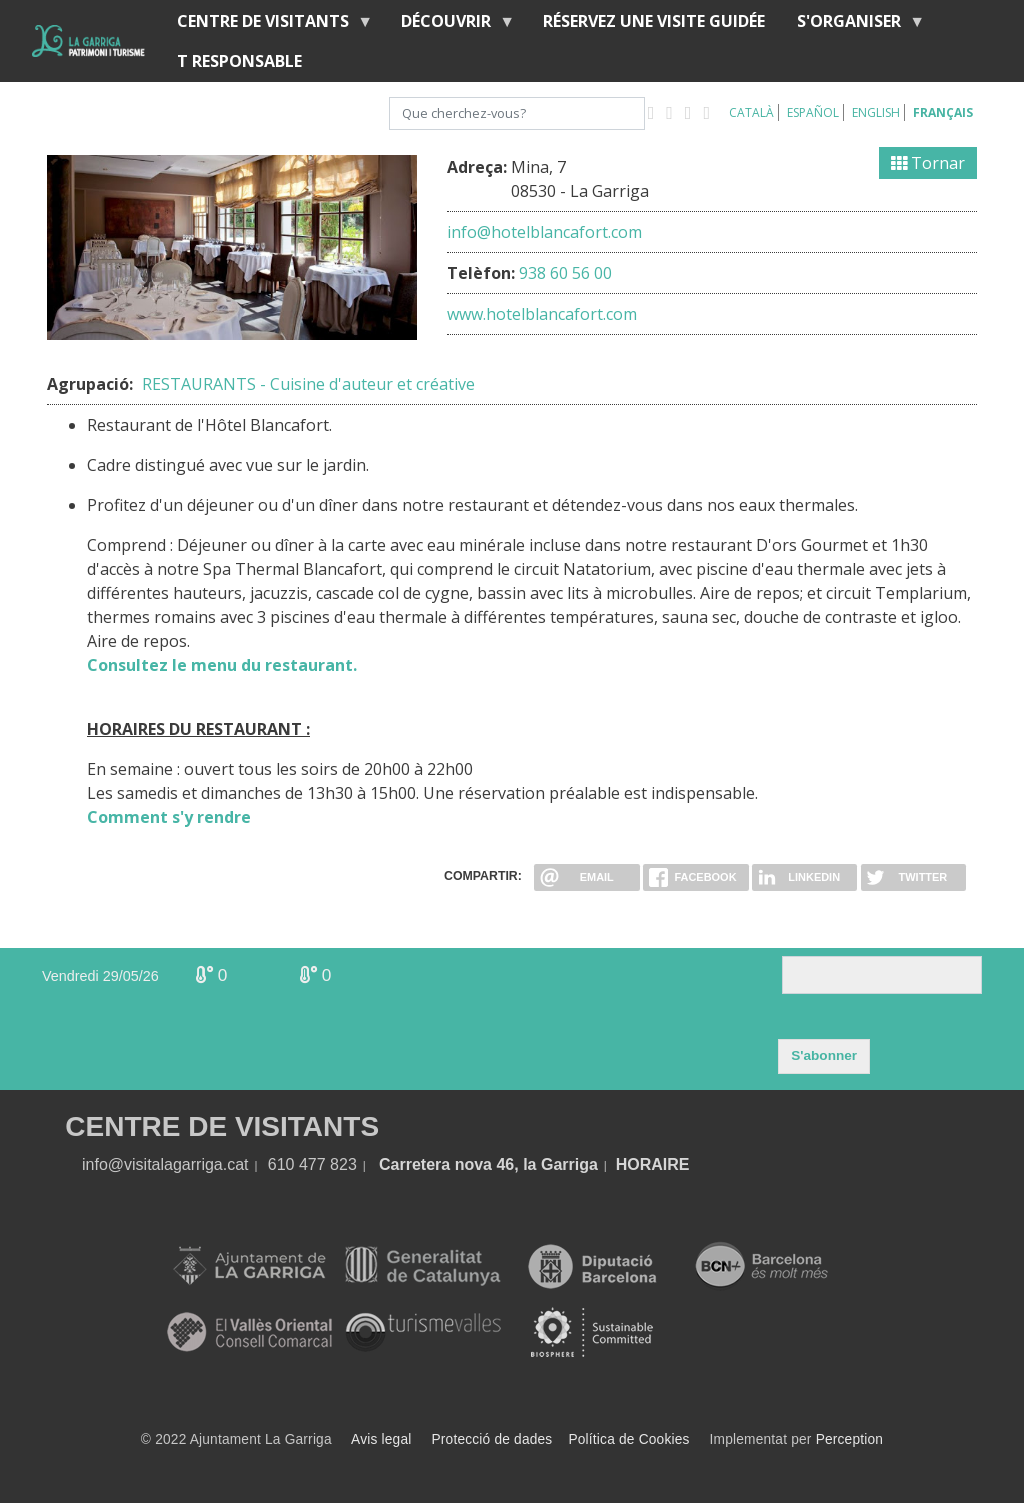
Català (751, 112)
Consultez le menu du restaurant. (222, 665)
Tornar (928, 163)
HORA (639, 1164)
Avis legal (381, 1439)
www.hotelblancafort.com (542, 314)
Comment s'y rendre (169, 817)
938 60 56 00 (565, 273)
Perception (850, 1439)
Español (813, 112)
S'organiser (853, 25)
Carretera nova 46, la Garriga (488, 1164)
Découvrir (450, 25)
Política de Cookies (628, 1439)
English (876, 112)
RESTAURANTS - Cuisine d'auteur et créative (308, 384)
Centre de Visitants (267, 25)
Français (943, 112)
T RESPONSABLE (239, 61)
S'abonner (824, 1055)
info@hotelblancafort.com (544, 232)
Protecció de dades (492, 1439)
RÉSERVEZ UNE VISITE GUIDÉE (654, 21)
